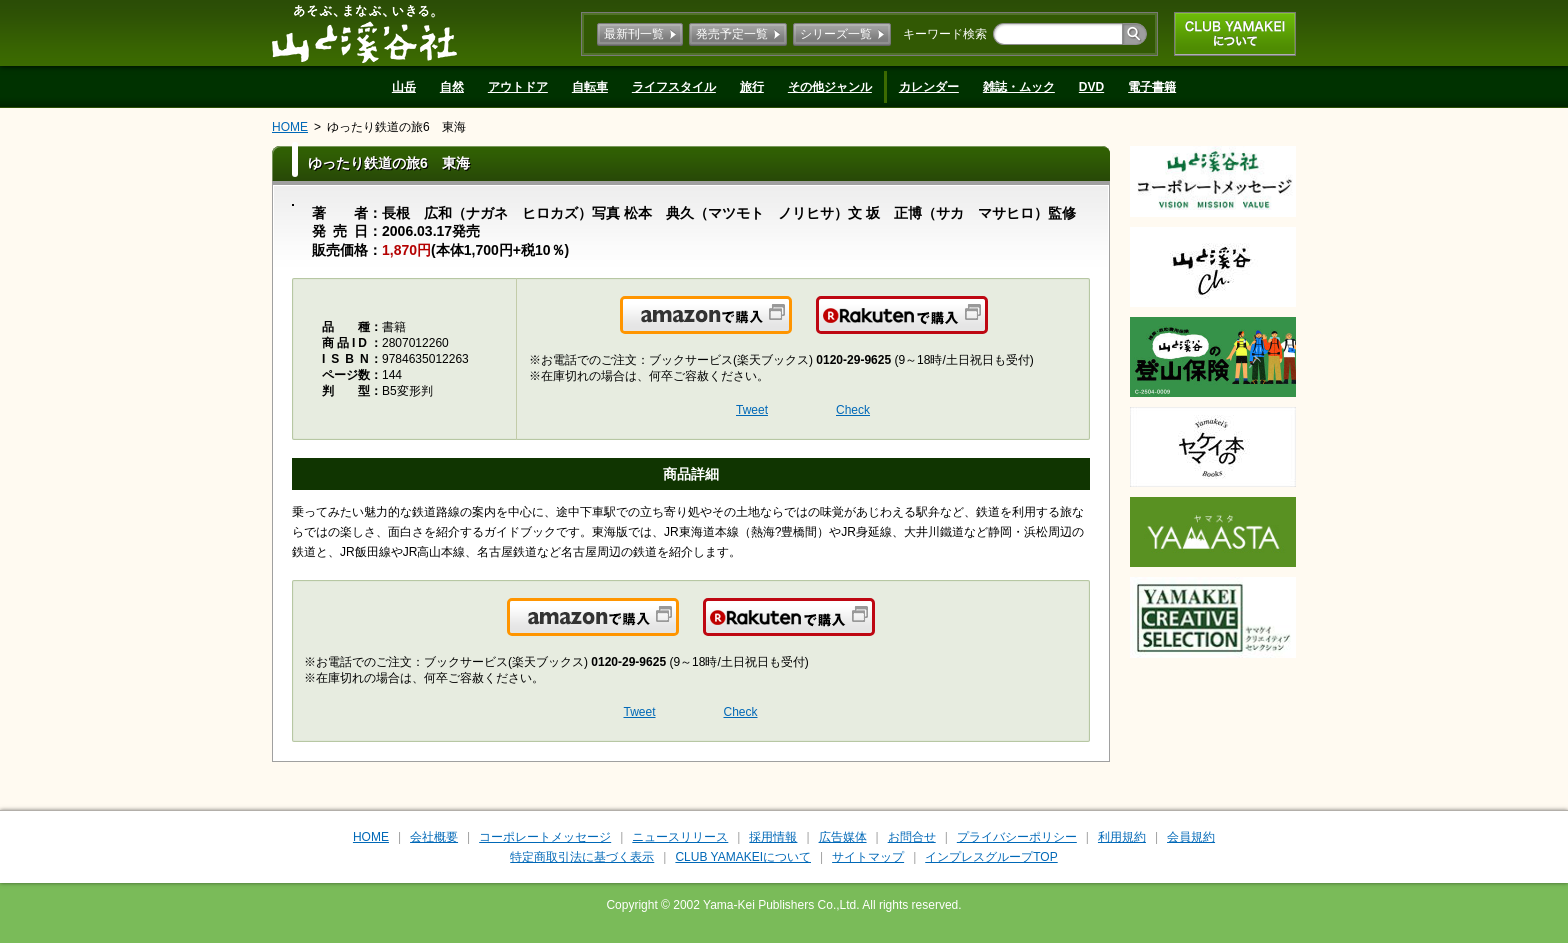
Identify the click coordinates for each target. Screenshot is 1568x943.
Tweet (752, 410)
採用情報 (773, 837)
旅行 (752, 87)
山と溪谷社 (364, 33)
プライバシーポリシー (1017, 837)
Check (853, 410)
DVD (1091, 87)
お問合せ (912, 837)
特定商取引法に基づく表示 (582, 857)
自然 (452, 87)
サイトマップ (868, 857)
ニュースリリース (680, 837)
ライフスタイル (674, 87)
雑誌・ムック (1019, 87)
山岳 (404, 87)
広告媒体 (843, 837)
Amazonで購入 (790, 327)
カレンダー (929, 87)
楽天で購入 (986, 327)
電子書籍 (1152, 87)
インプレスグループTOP (991, 857)
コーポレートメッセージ (545, 837)
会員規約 (1191, 837)
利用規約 (1122, 837)
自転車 (590, 87)
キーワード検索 (945, 34)
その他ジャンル (830, 87)
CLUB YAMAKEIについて (1235, 34)
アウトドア (518, 87)
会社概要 (434, 837)
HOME (290, 127)
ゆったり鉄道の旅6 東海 (396, 127)
